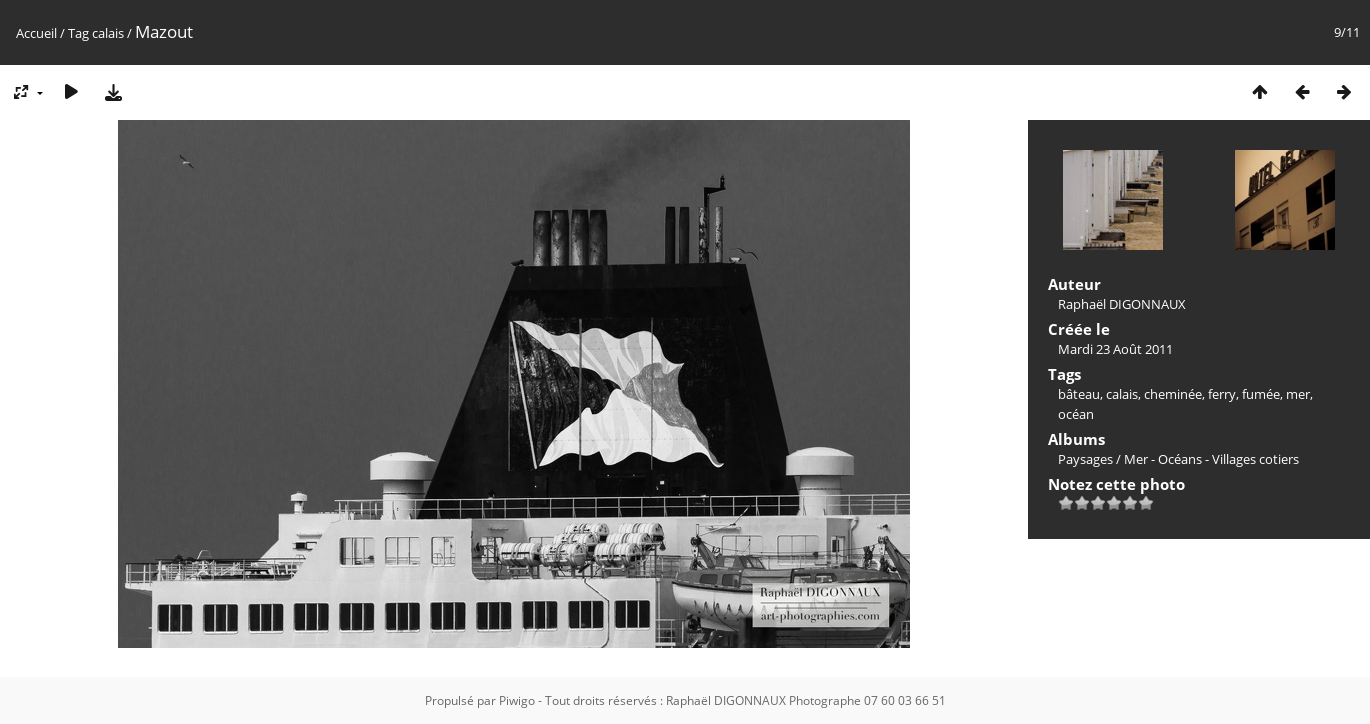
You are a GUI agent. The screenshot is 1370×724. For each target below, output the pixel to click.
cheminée (1173, 394)
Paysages (1085, 459)
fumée (1261, 394)
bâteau (1079, 394)
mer (1298, 394)
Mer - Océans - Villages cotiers (1211, 459)
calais (108, 33)
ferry (1222, 394)
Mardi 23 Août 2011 (1115, 349)
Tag (78, 33)
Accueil (36, 33)
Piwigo (517, 700)
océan (1076, 414)
